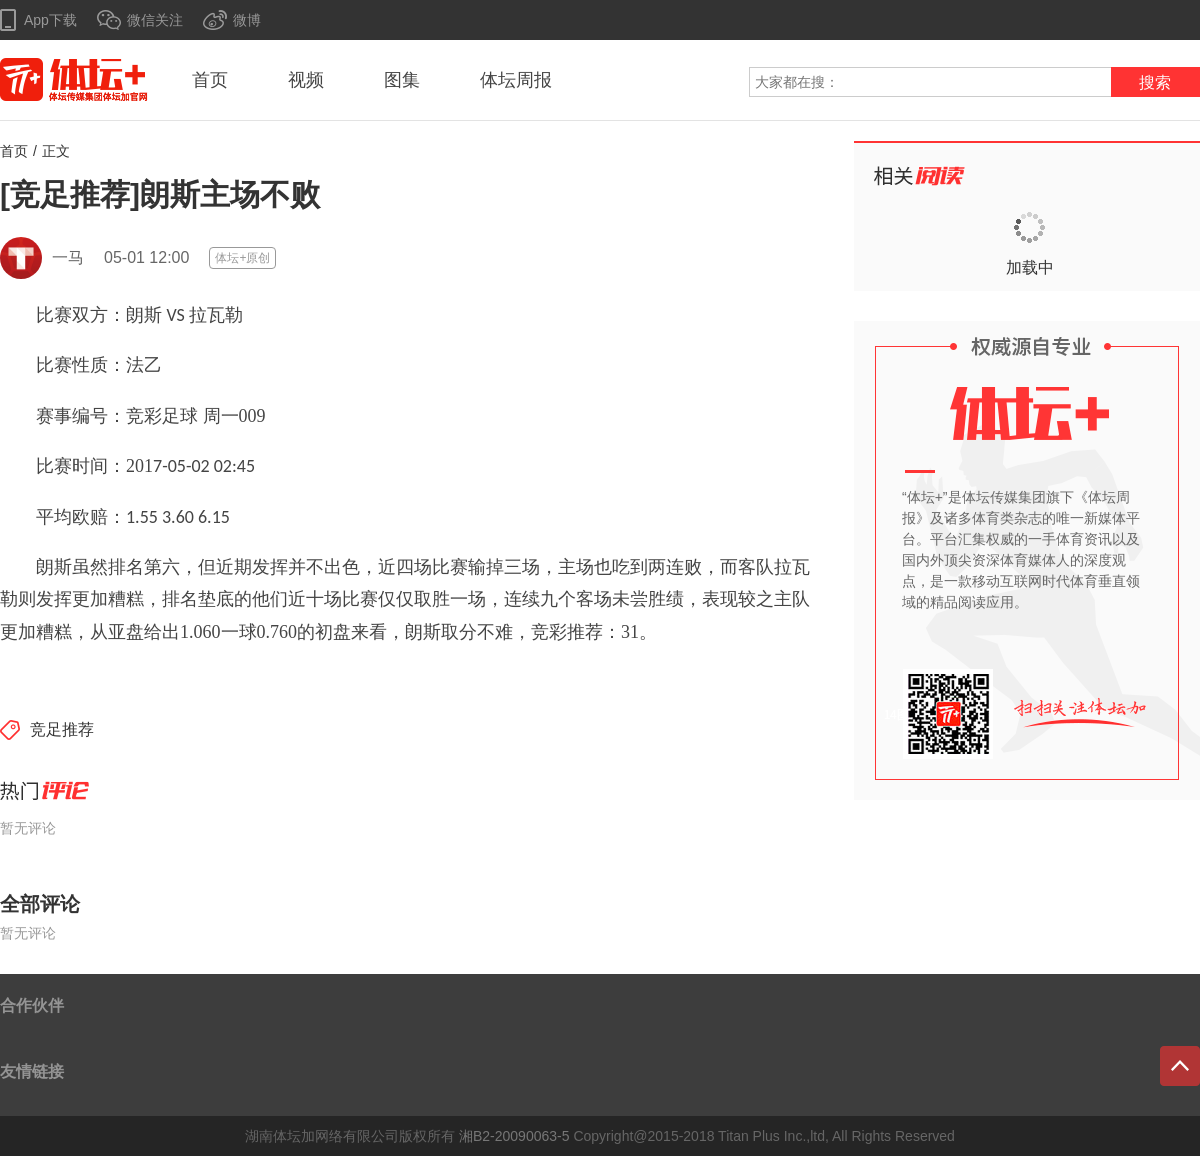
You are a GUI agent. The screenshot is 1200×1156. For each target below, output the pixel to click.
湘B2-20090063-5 (514, 1136)
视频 (306, 80)
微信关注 (155, 20)
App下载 (50, 20)
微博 (247, 20)
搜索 (1155, 82)
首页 (210, 80)
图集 (402, 80)
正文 (56, 151)
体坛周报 (516, 80)
